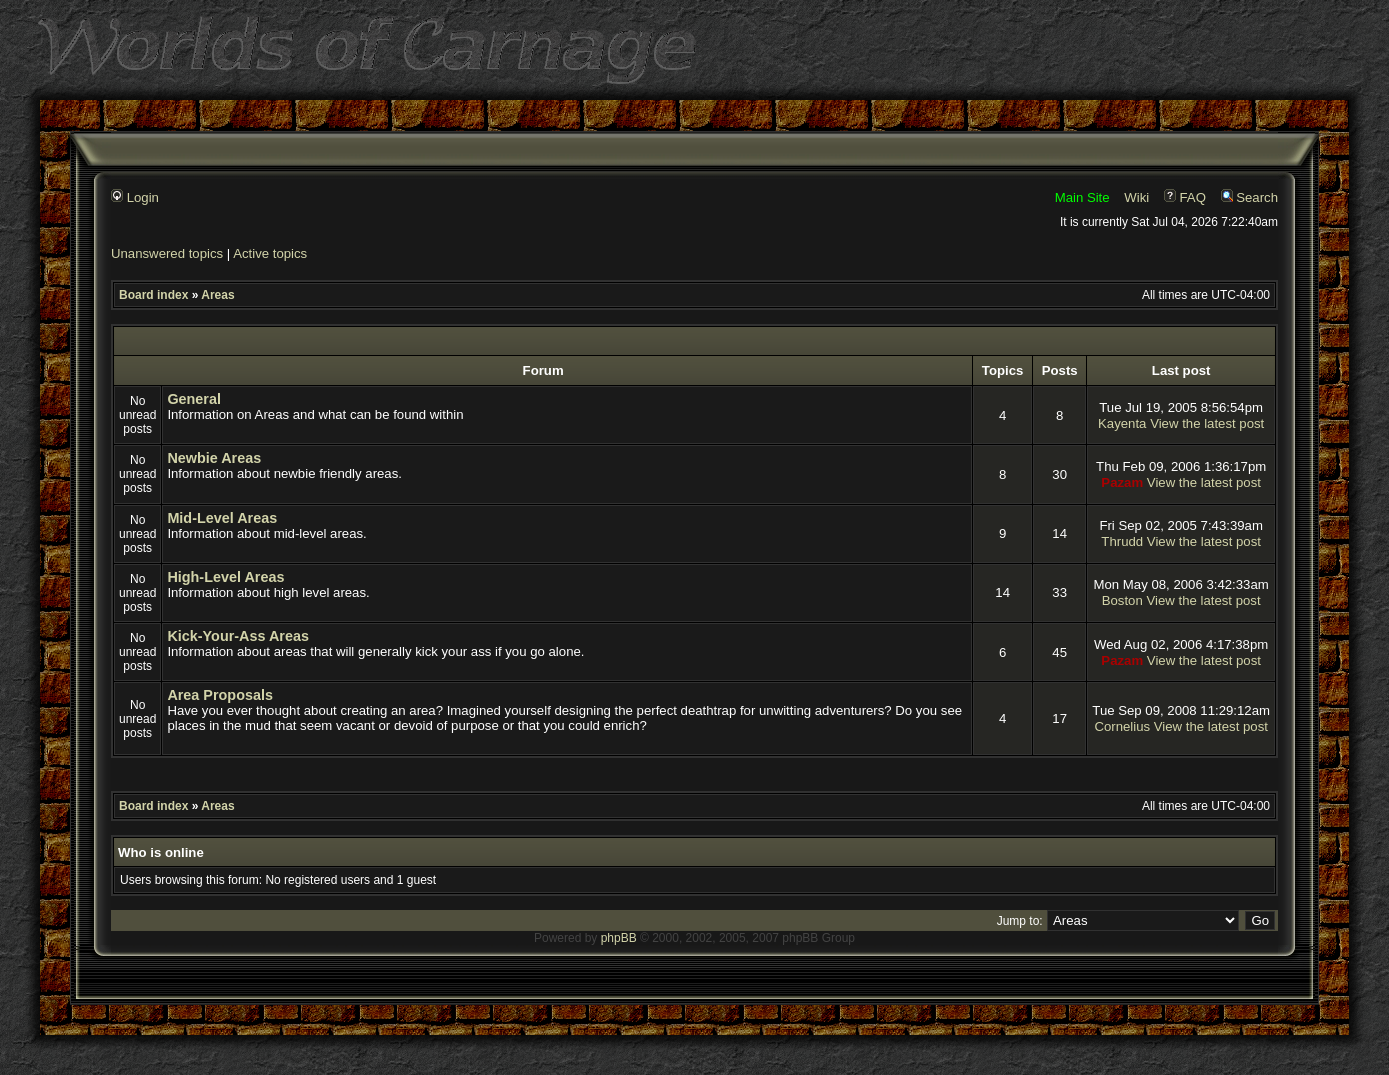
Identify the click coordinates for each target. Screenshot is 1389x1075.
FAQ (1185, 197)
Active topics (270, 253)
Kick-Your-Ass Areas (238, 636)
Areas (217, 295)
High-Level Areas (225, 577)
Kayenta (1122, 423)
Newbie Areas (214, 458)
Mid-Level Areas (222, 518)
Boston (1122, 600)
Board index (153, 295)
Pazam (1122, 482)
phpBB (619, 938)
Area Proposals (220, 695)
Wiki (1136, 197)
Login (135, 197)
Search (1249, 197)
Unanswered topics (167, 253)
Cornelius (1122, 726)
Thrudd (1122, 541)
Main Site (1082, 197)
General (194, 399)
